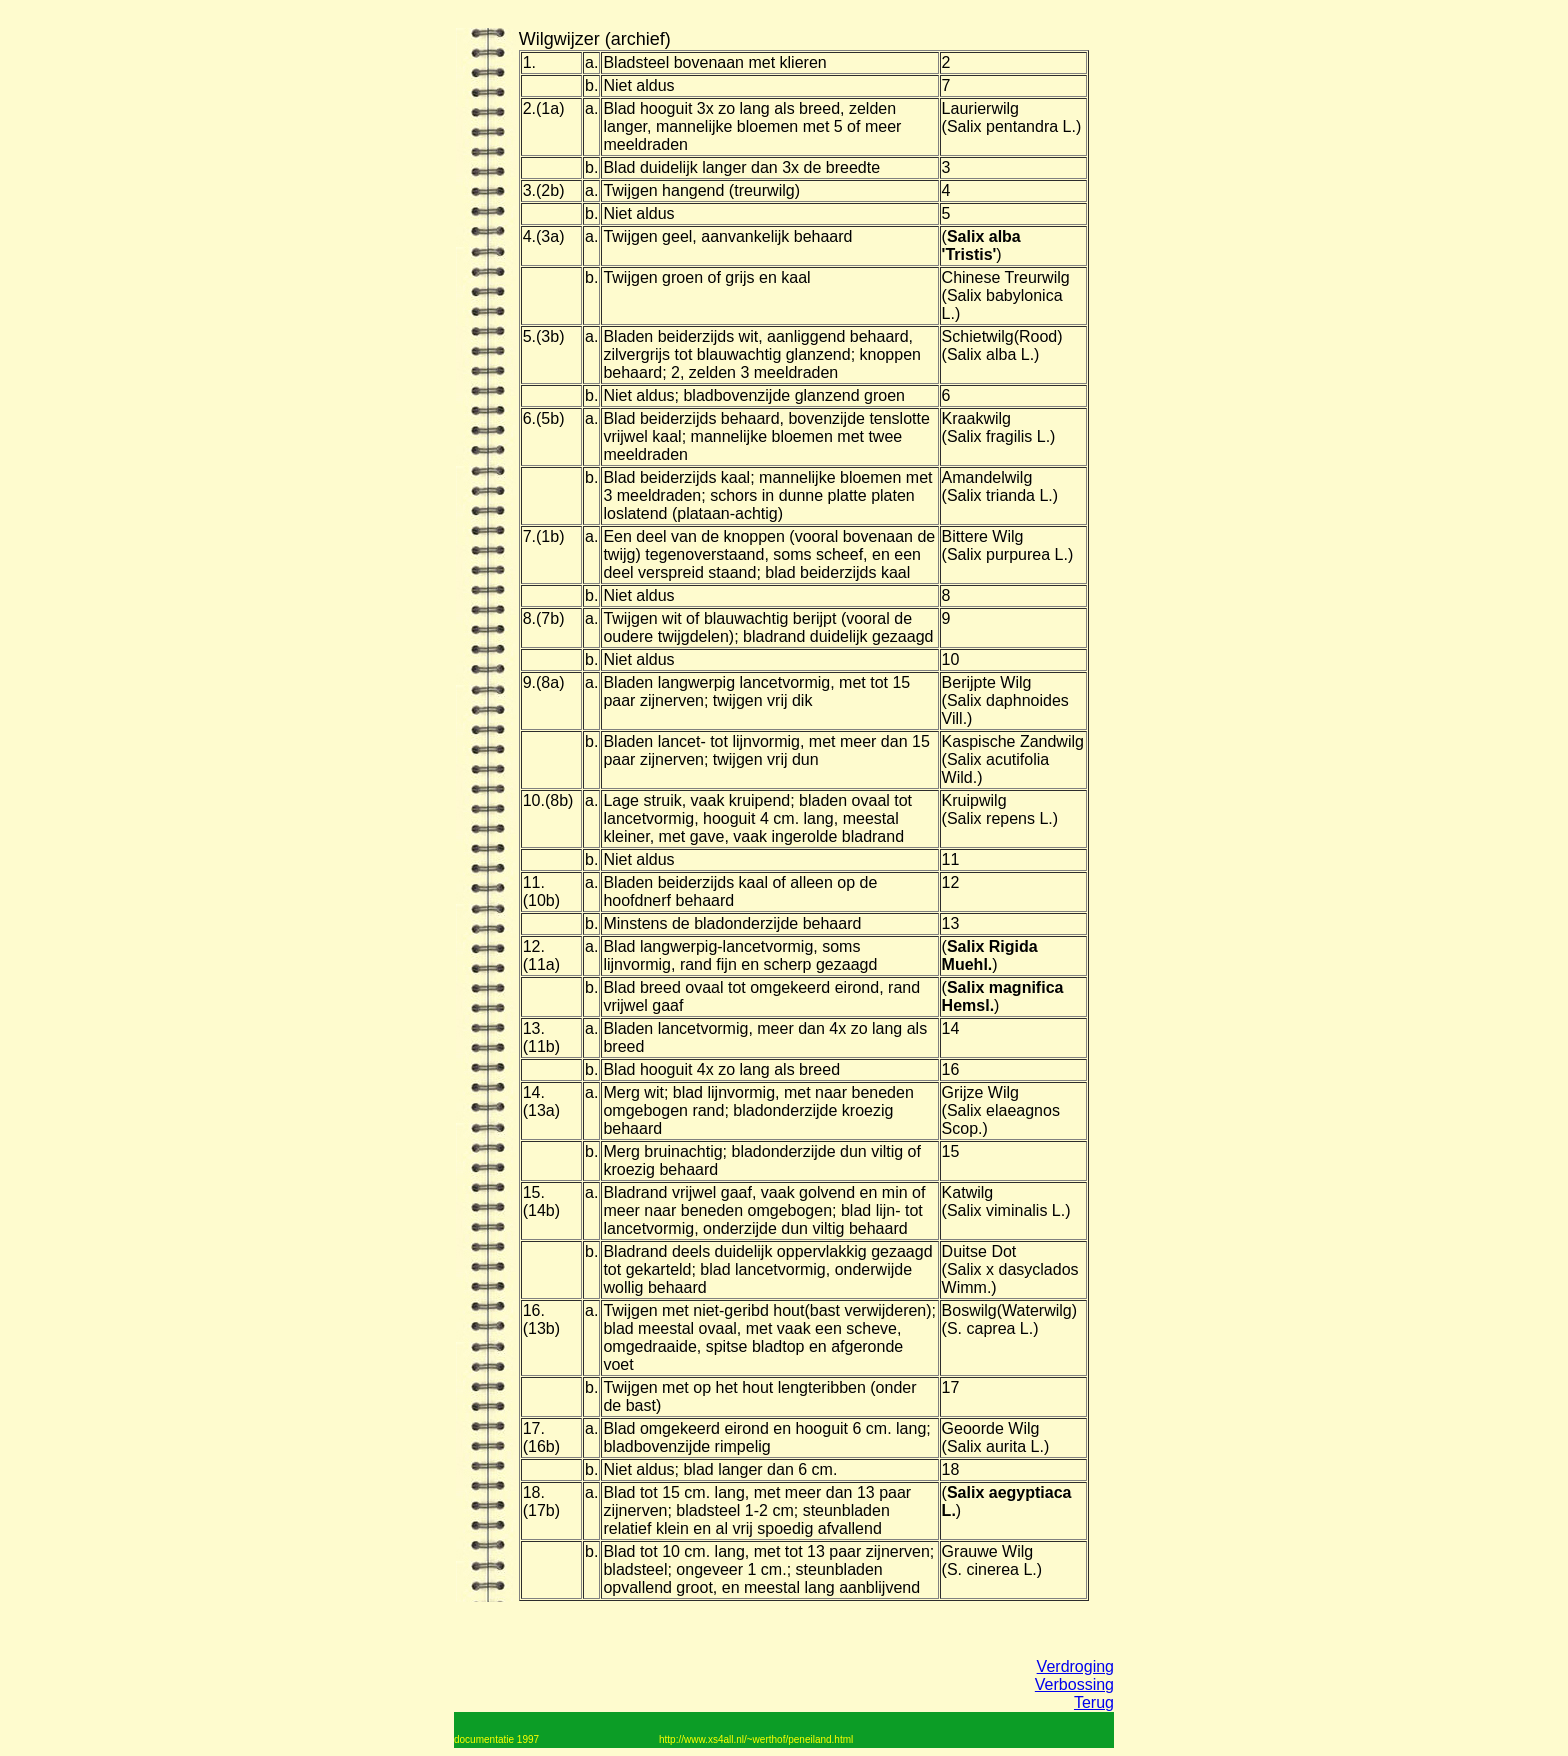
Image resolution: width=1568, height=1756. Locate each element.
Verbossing (1074, 1684)
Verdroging (1075, 1666)
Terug (1094, 1702)
